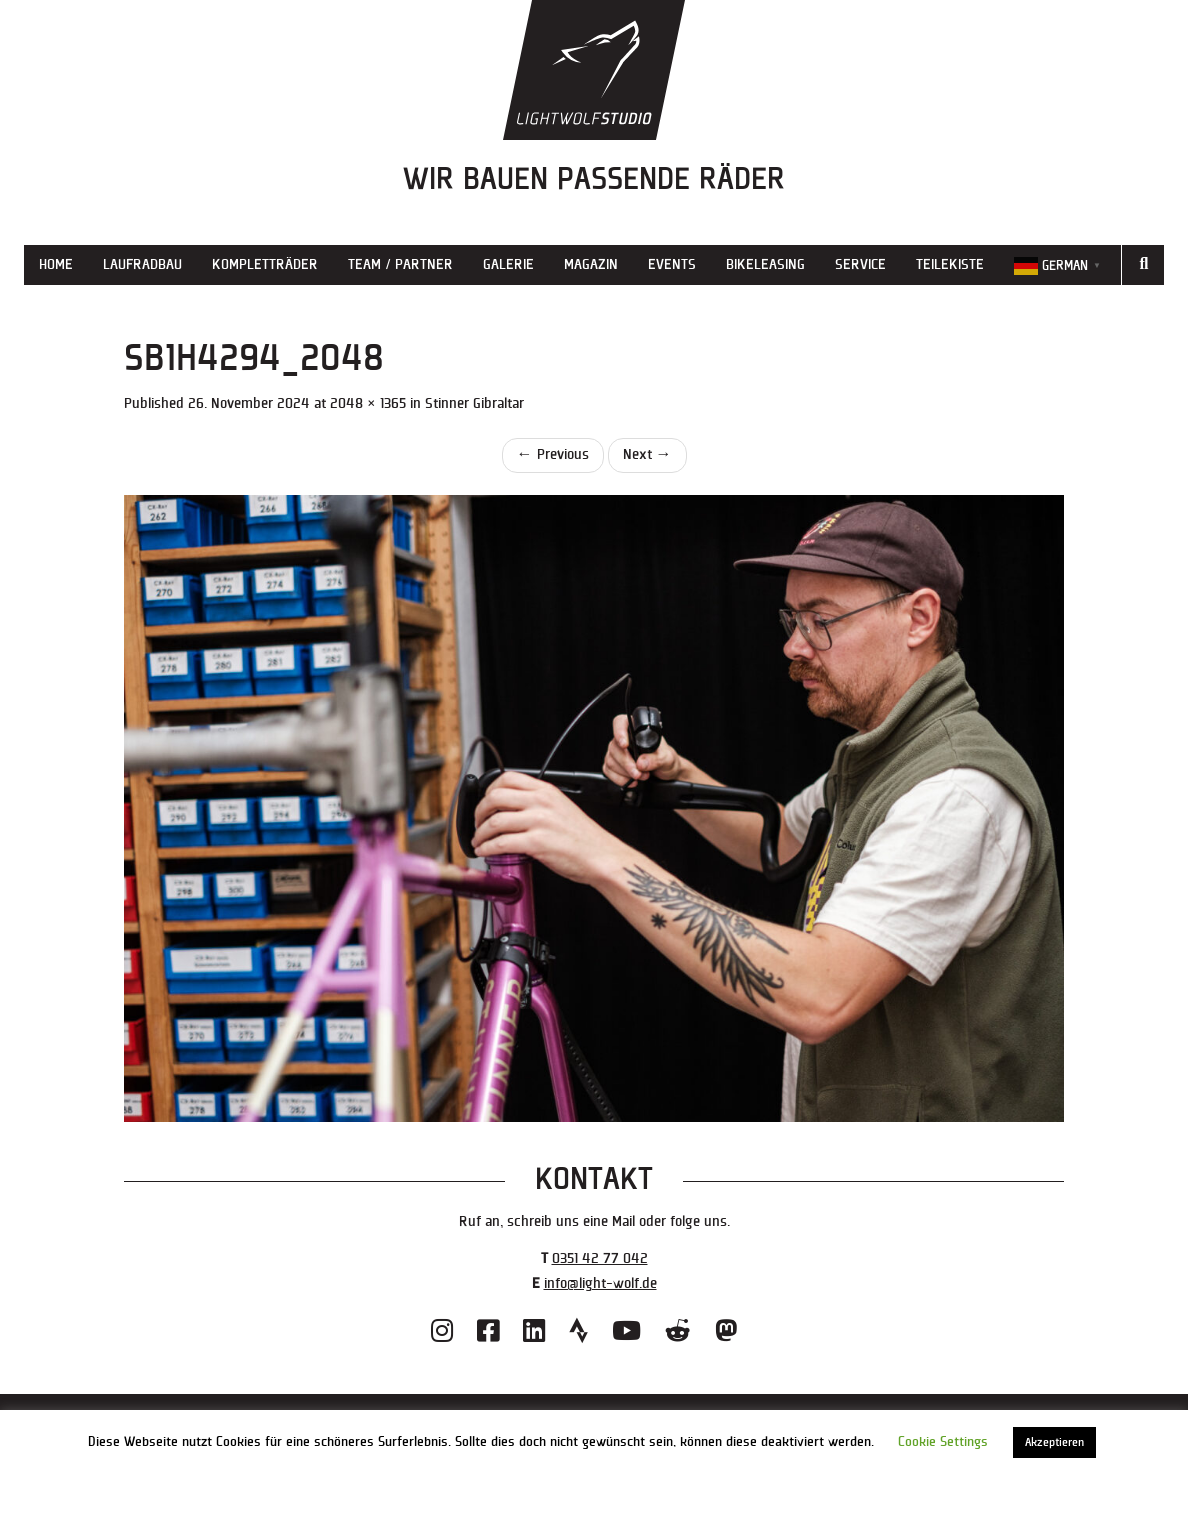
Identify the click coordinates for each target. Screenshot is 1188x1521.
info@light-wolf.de (600, 1283)
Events (672, 264)
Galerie (508, 264)
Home (56, 264)
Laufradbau (142, 264)
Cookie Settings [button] (943, 1442)
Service (860, 264)
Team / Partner (400, 264)
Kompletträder (265, 264)
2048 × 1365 (368, 403)
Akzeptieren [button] (1054, 1442)
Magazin (591, 264)
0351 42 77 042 (600, 1258)
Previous (553, 454)
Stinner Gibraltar (474, 403)
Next (647, 454)
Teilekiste (950, 264)
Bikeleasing (765, 264)
